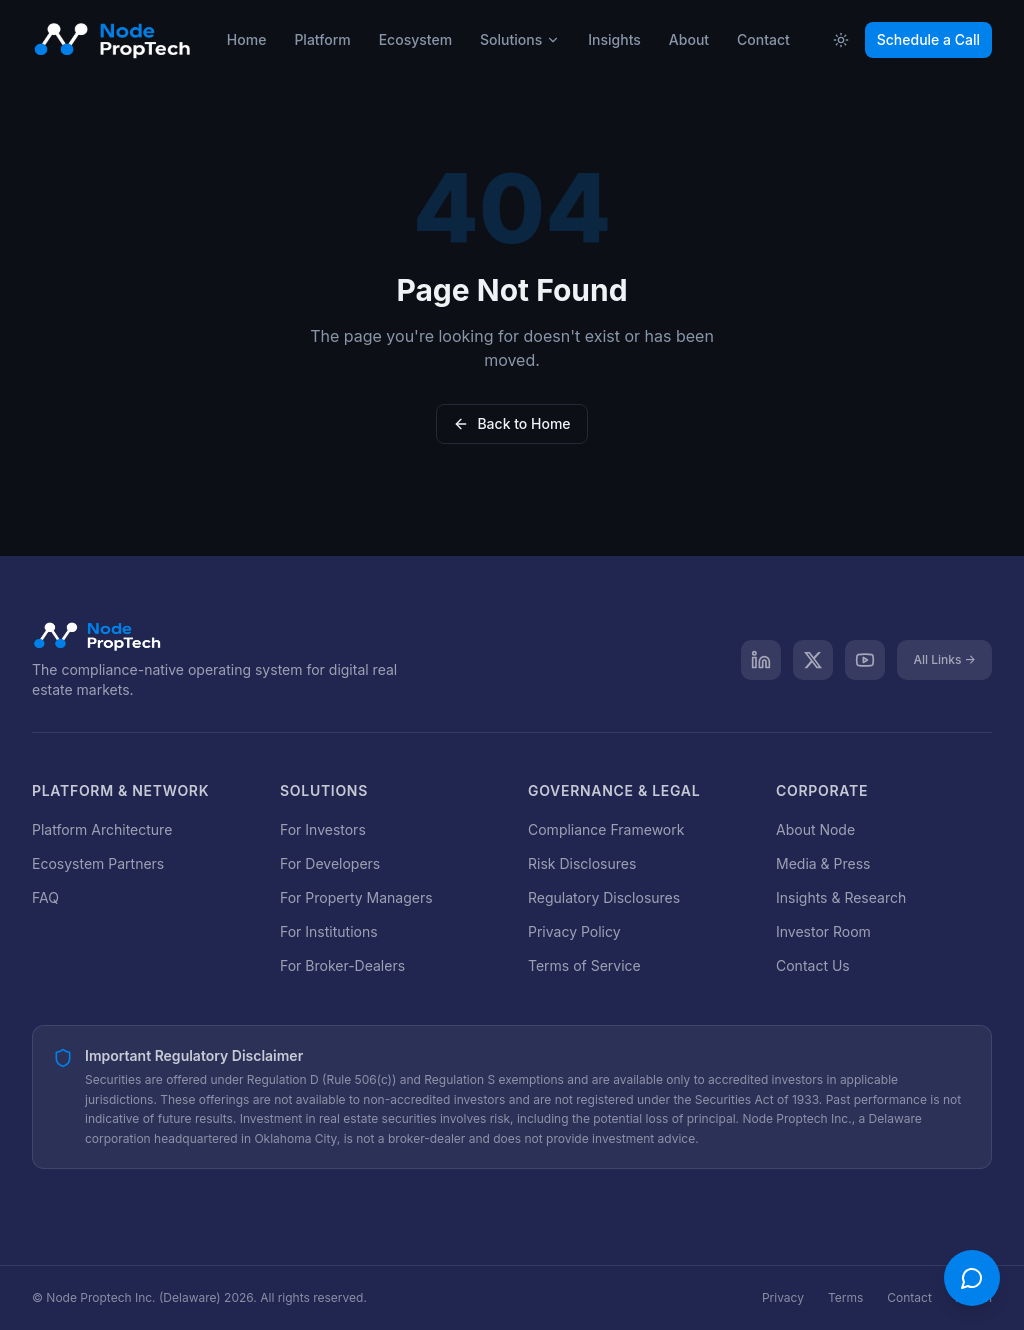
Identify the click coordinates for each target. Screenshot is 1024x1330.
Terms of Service (584, 965)
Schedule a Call (928, 39)
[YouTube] (865, 660)
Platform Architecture (102, 829)
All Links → (944, 659)
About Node (815, 829)
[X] (813, 660)
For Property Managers (356, 897)
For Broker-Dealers (342, 965)
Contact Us (813, 965)
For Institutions (329, 931)
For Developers (330, 863)
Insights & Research (841, 897)
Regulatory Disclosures (604, 897)
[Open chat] (972, 1278)
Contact (909, 1297)
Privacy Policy (574, 931)
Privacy (783, 1297)
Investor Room (823, 931)
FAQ (45, 897)
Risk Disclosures (582, 863)
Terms (845, 1297)
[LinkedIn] (761, 660)
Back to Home (511, 423)
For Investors (323, 829)
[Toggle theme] (841, 40)
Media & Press (823, 863)
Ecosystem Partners (98, 863)
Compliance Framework (606, 829)
